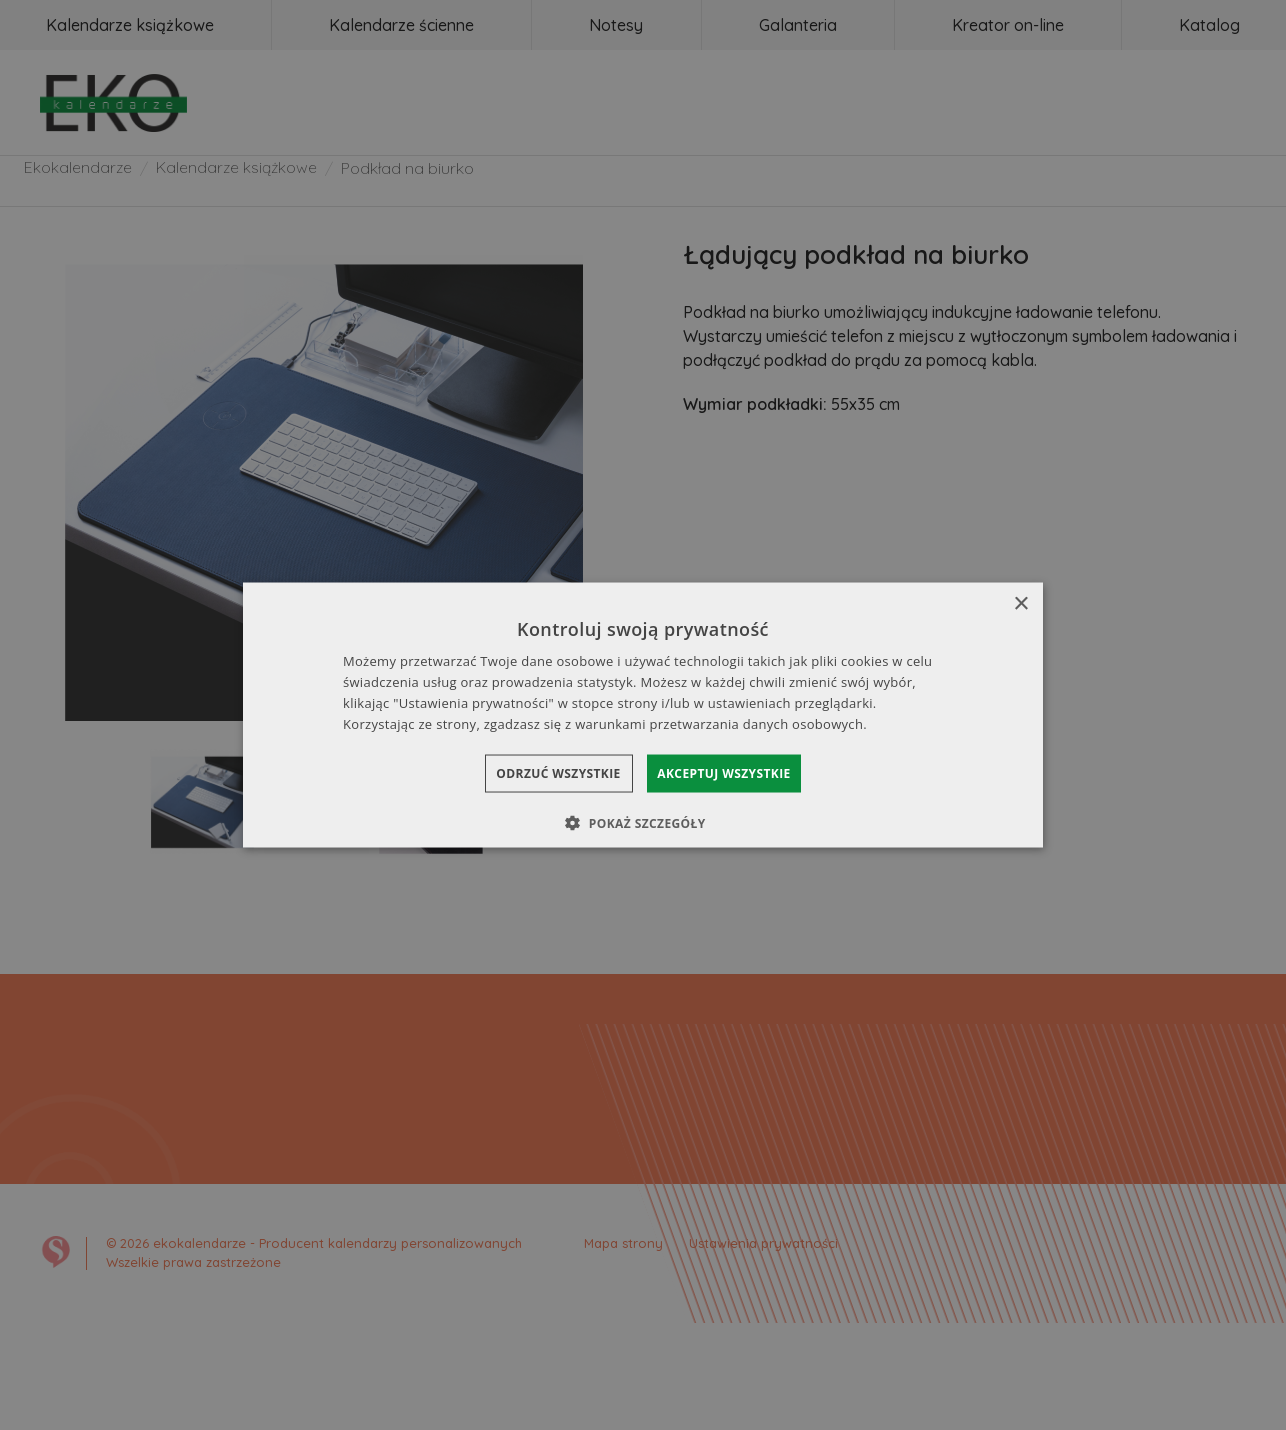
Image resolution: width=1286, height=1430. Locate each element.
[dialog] (643, 715)
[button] (642, 822)
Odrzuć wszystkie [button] (539, 772)
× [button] (1020, 604)
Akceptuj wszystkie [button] (743, 772)
